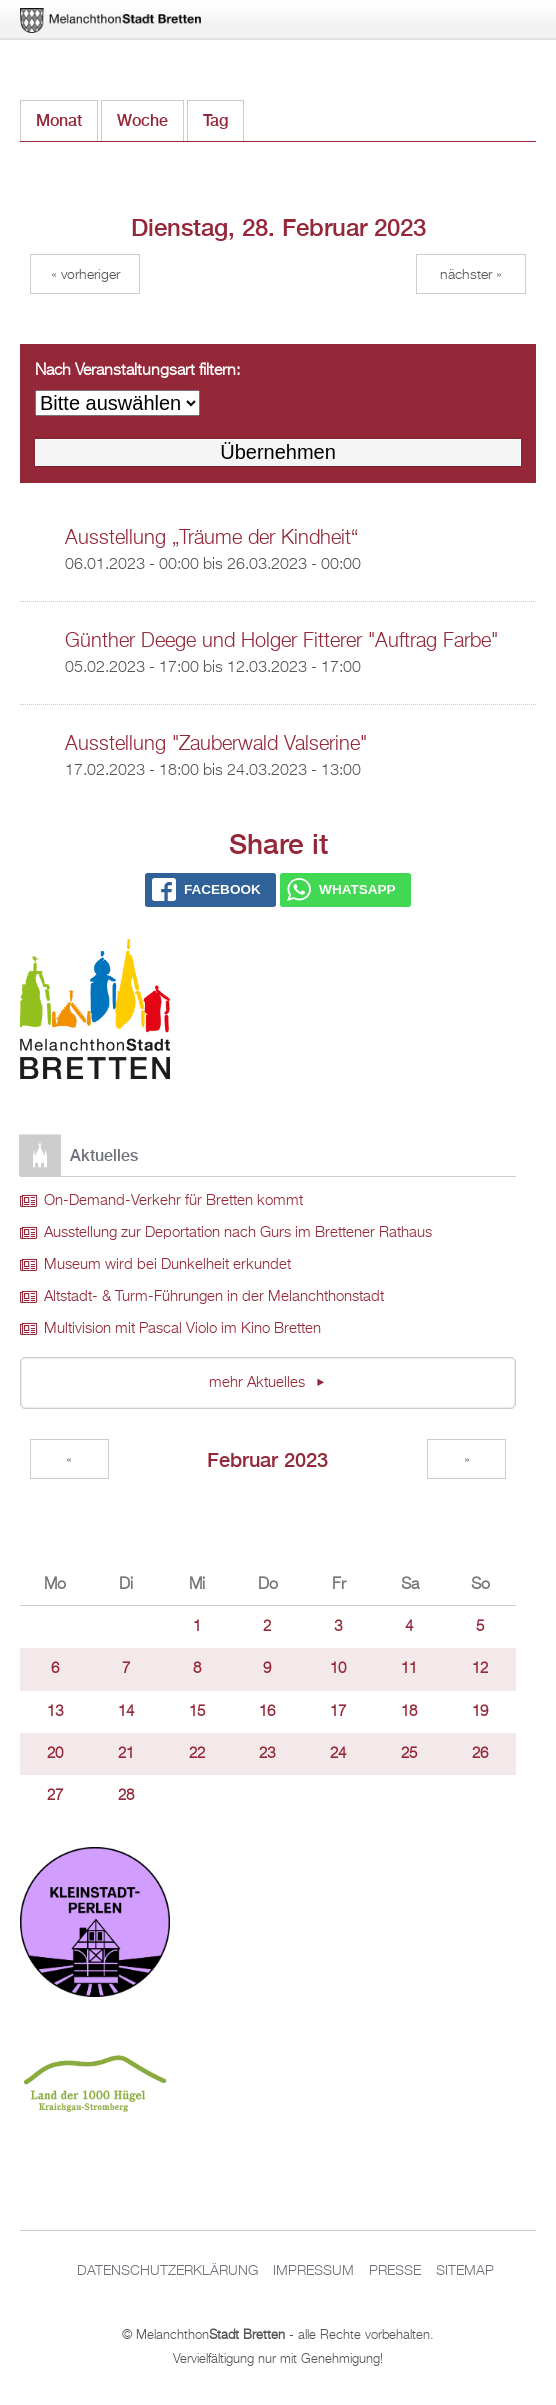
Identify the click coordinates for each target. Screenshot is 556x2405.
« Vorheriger (85, 275)
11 (409, 1669)
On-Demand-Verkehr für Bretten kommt (173, 1201)
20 (55, 1754)
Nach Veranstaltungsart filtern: (137, 371)
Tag (223, 115)
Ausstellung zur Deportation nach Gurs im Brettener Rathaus (238, 1233)
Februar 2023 (267, 1459)
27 (55, 1796)
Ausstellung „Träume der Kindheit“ (211, 538)
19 (480, 1712)
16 (267, 1712)
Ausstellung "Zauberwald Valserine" (216, 744)
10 (338, 1669)
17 (338, 1712)
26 (480, 1754)
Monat (59, 120)
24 (338, 1754)
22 (197, 1754)
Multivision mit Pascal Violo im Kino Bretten (182, 1329)
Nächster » (471, 275)
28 (126, 1796)
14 (126, 1712)
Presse (395, 2271)
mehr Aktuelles (259, 1383)
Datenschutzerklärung (167, 2271)
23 (267, 1754)
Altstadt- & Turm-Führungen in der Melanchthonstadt (214, 1297)
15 (197, 1712)
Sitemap (465, 2271)
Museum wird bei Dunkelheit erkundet (167, 1265)
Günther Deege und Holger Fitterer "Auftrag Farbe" (281, 641)
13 (55, 1712)
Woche (142, 120)
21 (126, 1754)
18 (409, 1712)
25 (409, 1754)
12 (480, 1669)
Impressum (313, 2271)
